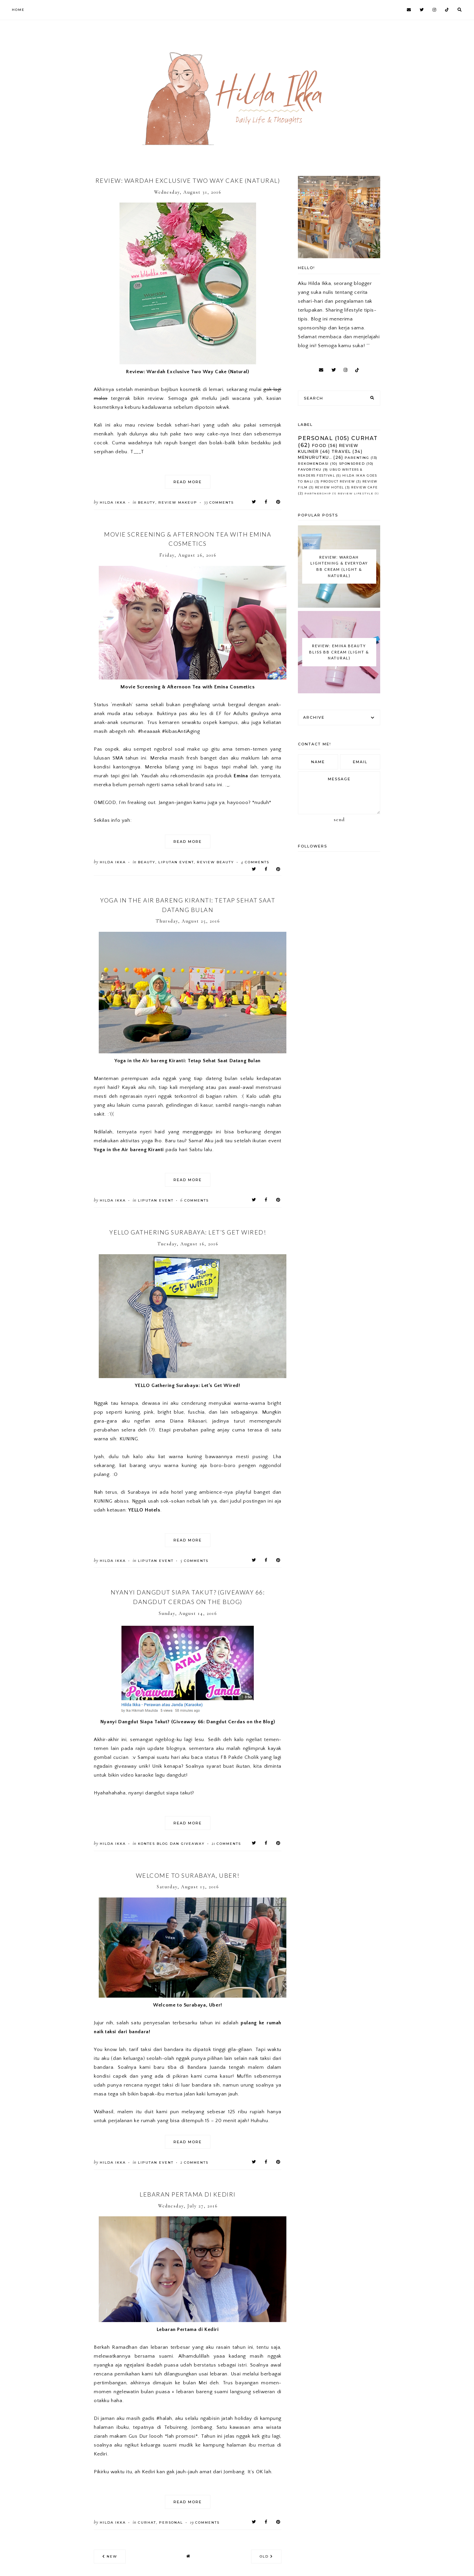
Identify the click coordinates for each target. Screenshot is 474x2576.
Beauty (146, 502)
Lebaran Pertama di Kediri (188, 2194)
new (109, 2556)
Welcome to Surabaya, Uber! (188, 1875)
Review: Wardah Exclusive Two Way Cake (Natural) (187, 180)
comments (219, 502)
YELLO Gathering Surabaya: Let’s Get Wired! (187, 1232)
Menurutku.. (315, 457)
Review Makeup (177, 502)
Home (18, 10)
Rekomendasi (313, 463)
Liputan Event (176, 862)
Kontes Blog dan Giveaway (171, 1844)
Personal (171, 2522)
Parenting (357, 458)
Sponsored (352, 463)
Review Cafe (364, 487)
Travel (341, 451)
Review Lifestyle (355, 493)
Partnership (317, 493)
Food (319, 445)
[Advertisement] (93, 46)
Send (339, 819)
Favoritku (310, 469)
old (266, 2556)
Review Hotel (329, 487)
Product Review (338, 481)
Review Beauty (215, 862)
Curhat (147, 2522)
